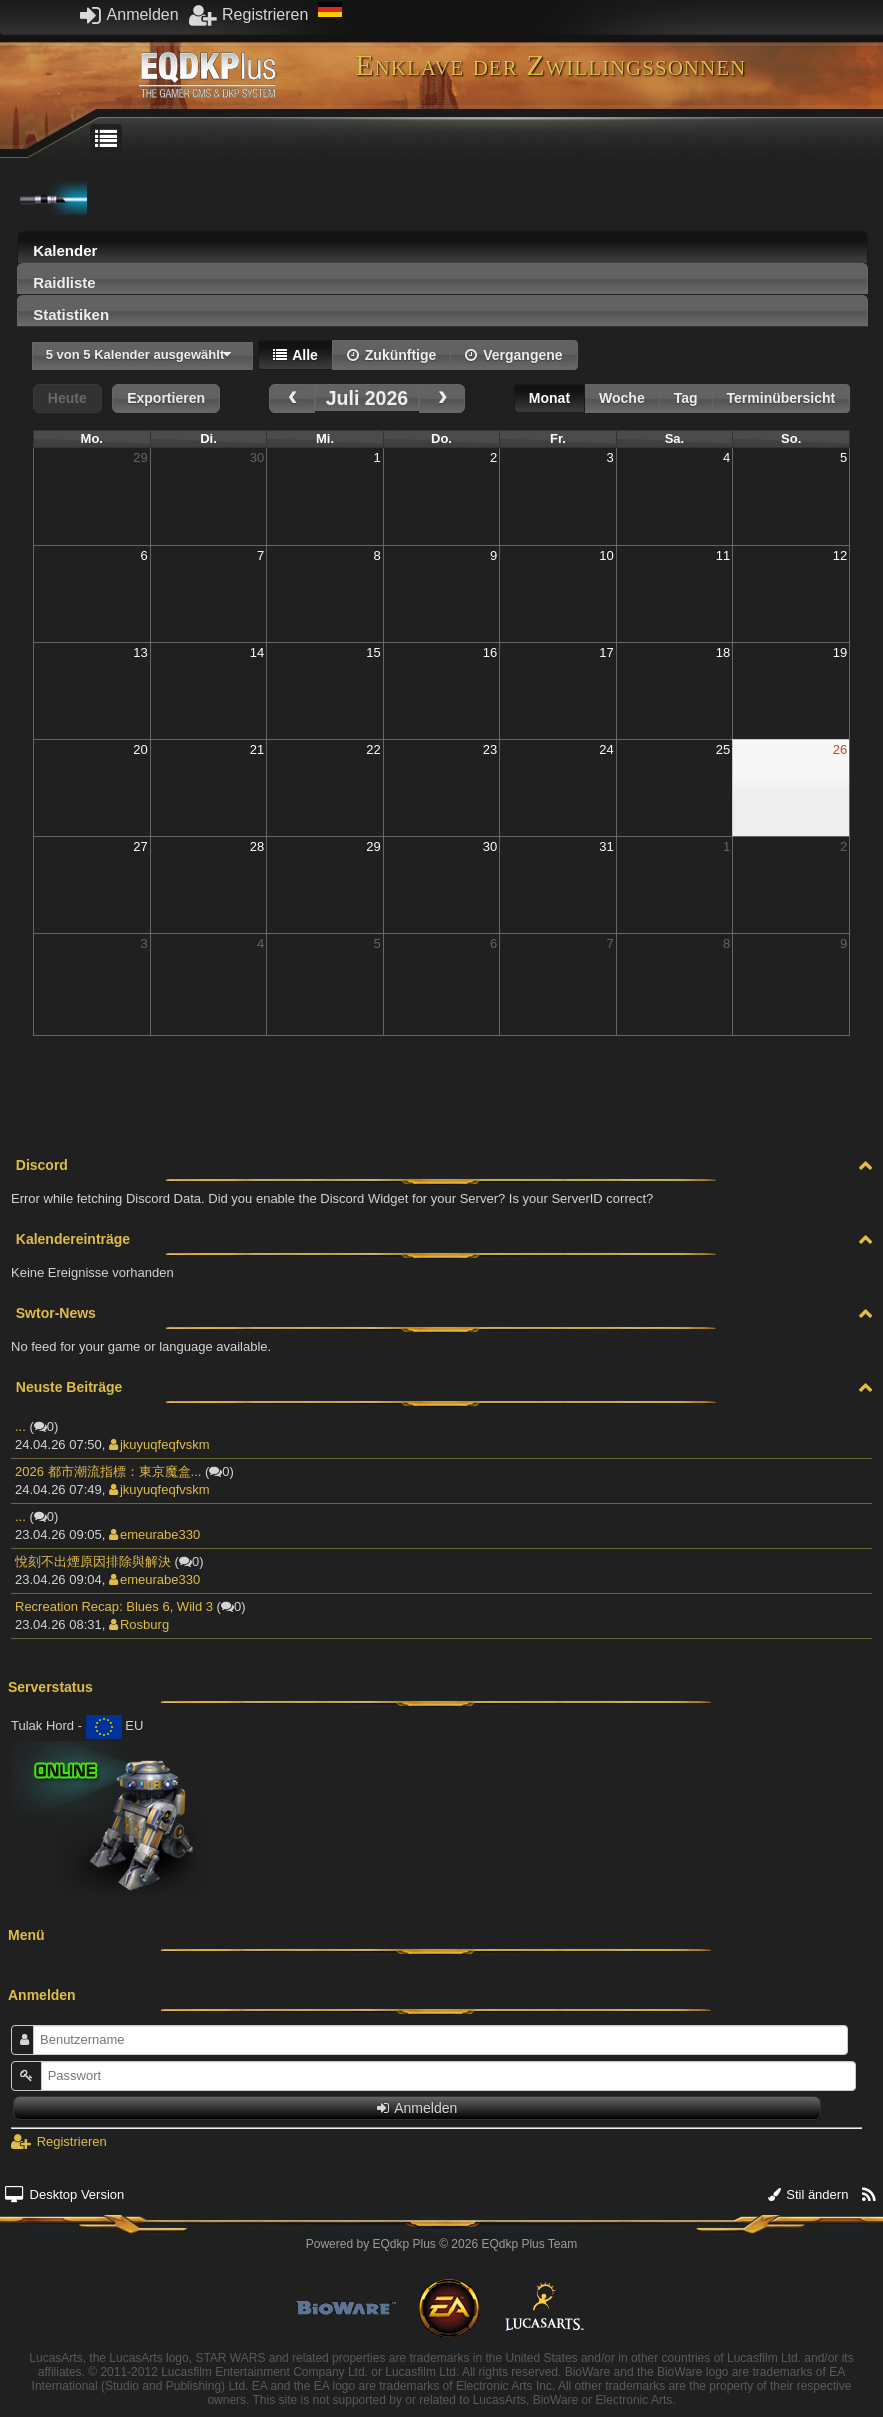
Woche (622, 398)
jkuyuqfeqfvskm (159, 1444)
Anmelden (129, 14)
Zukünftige (391, 355)
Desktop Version (64, 2194)
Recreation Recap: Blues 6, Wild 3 (114, 1606)
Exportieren (166, 398)
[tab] (442, 247)
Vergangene (513, 355)
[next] (442, 398)
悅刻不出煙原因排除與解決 (93, 1561)
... (20, 1426)
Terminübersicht (781, 398)
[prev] (292, 398)
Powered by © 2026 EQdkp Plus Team (441, 2244)
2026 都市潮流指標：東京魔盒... (108, 1471)
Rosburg (139, 1624)
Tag (686, 398)
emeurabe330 (154, 1534)
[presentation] (442, 252)
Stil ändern (808, 2194)
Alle (295, 355)
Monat (549, 398)
